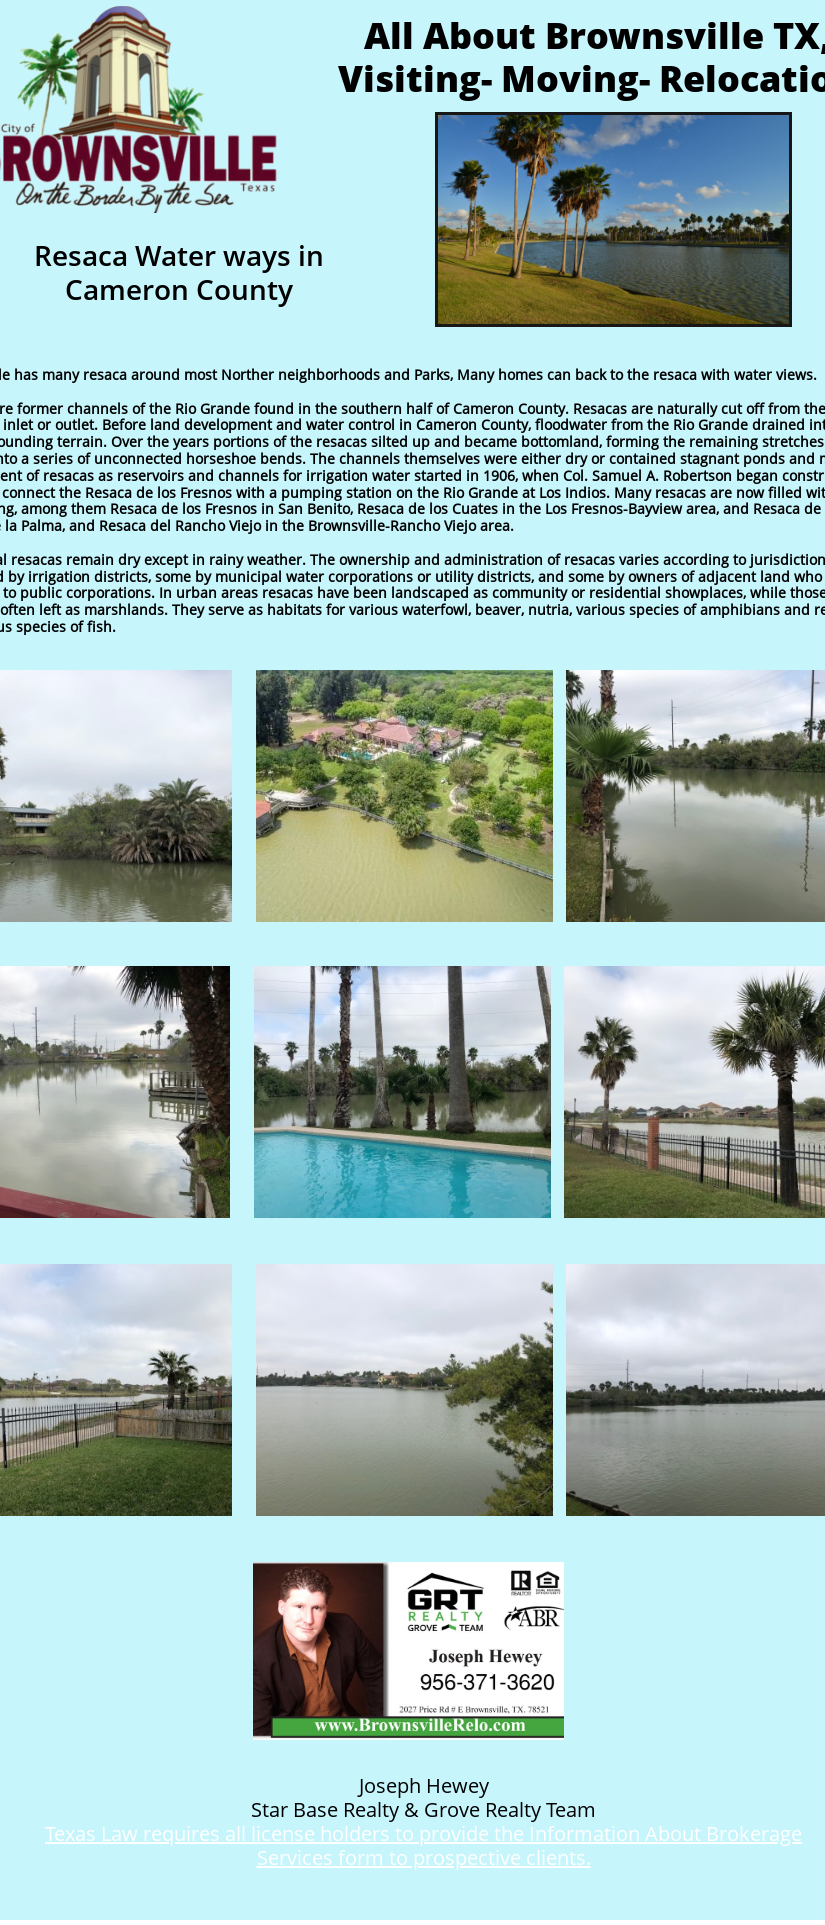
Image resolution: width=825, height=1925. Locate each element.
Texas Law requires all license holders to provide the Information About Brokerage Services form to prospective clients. (423, 1845)
